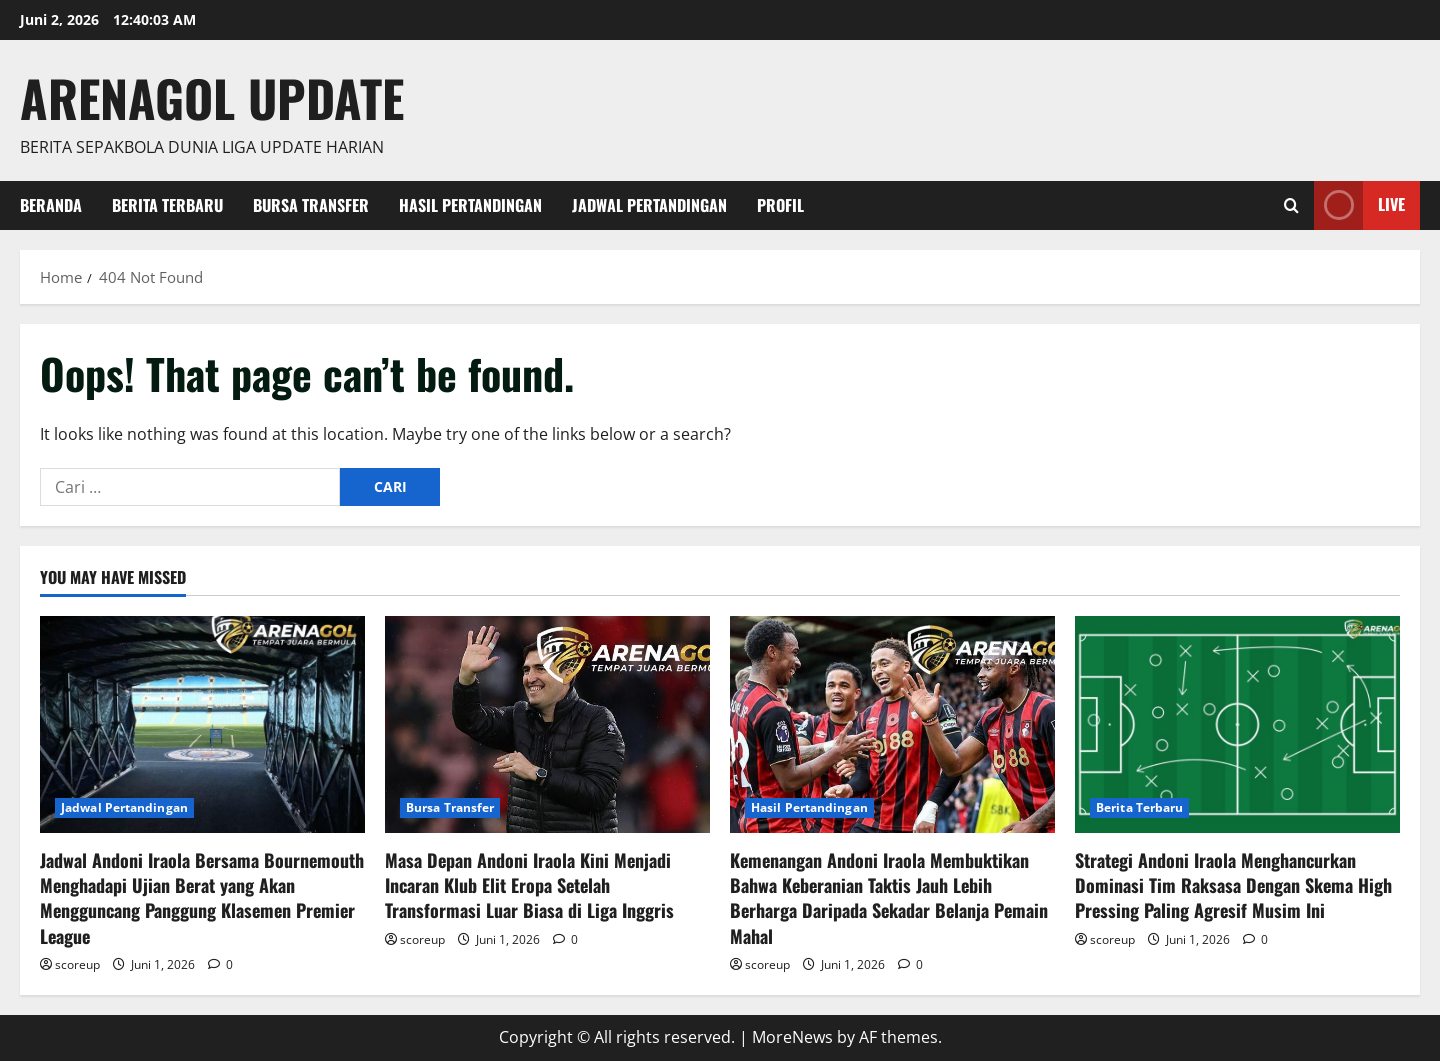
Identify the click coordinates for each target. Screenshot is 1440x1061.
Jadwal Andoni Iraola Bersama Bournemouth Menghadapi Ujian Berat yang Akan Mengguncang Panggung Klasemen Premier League (202, 898)
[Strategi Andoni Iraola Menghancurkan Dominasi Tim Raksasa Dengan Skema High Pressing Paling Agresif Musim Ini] (1237, 724)
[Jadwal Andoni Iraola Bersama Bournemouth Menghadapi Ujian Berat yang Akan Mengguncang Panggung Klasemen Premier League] (202, 724)
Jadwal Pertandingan (649, 205)
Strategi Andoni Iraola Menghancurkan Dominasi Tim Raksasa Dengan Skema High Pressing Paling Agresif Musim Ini (1233, 885)
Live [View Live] (1359, 205)
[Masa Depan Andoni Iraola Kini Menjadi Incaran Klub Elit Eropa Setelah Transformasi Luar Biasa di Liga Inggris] (547, 724)
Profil (780, 205)
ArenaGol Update (212, 97)
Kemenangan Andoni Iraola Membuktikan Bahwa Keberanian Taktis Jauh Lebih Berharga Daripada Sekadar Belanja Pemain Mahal (889, 898)
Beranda (51, 205)
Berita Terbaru (167, 205)
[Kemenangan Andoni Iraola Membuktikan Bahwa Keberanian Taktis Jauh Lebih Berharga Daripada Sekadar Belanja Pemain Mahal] (892, 724)
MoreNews (792, 1037)
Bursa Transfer (311, 205)
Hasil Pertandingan (470, 205)
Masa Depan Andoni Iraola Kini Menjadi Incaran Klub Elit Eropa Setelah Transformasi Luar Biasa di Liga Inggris (529, 885)
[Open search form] (1291, 205)
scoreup (77, 964)
